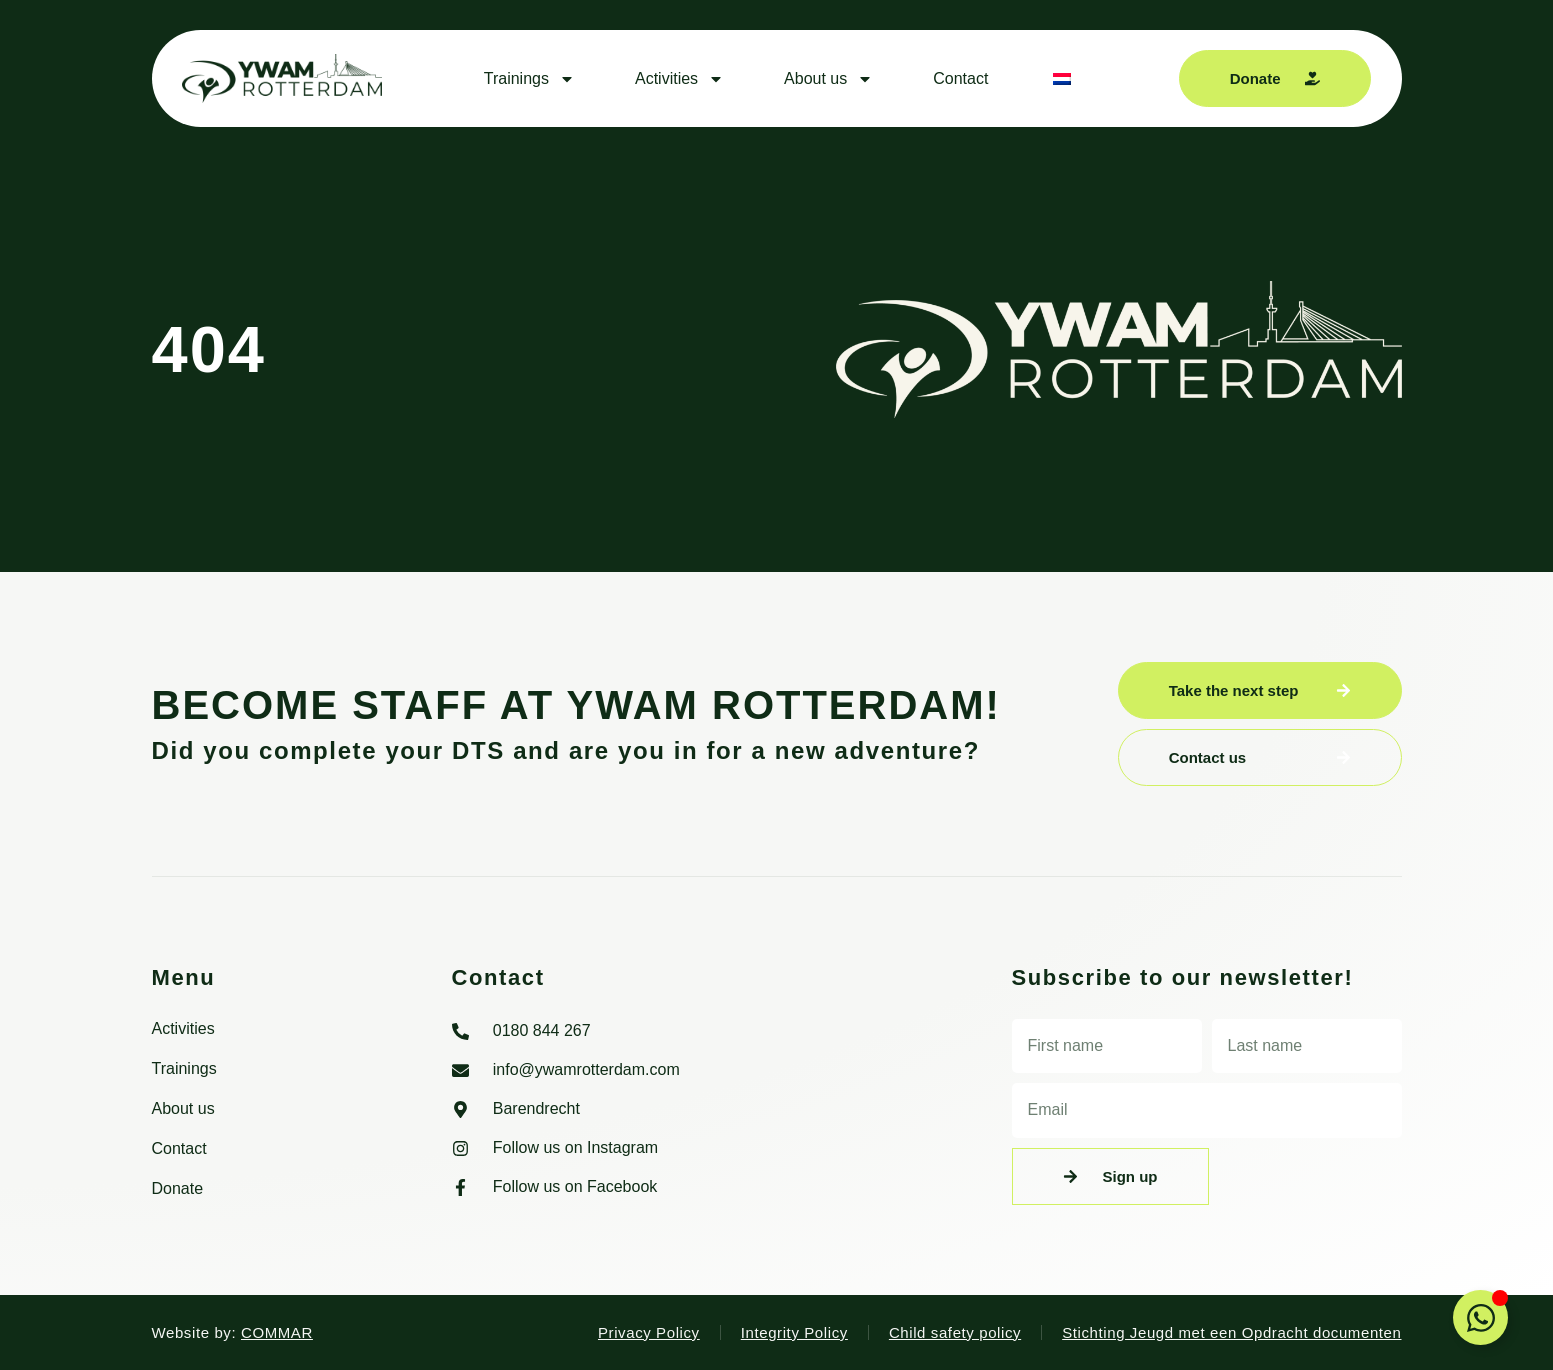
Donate (178, 1188)
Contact (960, 78)
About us (828, 79)
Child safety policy (955, 1332)
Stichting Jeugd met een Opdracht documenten (1231, 1332)
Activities (679, 79)
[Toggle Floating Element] (1480, 1317)
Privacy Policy (649, 1332)
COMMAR (277, 1332)
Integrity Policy (794, 1332)
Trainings (529, 79)
